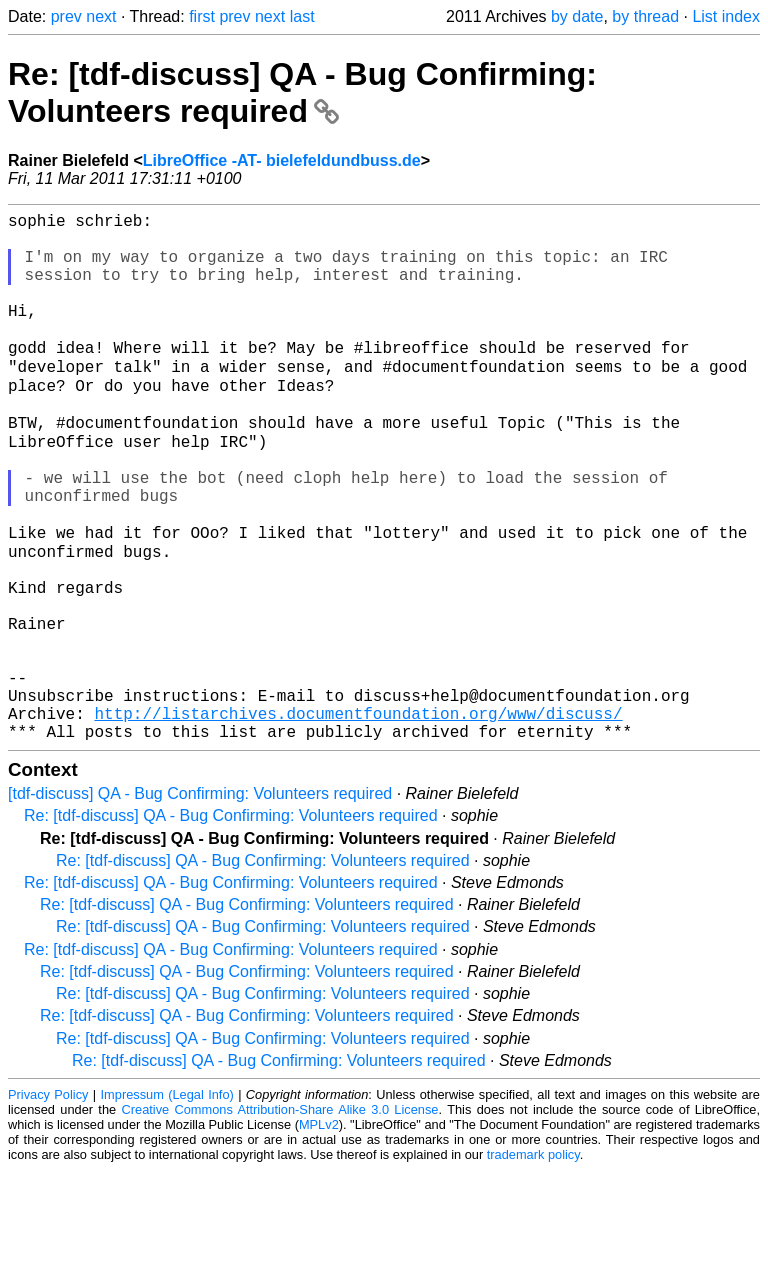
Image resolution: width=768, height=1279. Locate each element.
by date (577, 16)
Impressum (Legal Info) (167, 1203)
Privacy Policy (48, 1203)
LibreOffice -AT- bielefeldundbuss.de (282, 160)
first (202, 16)
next (101, 16)
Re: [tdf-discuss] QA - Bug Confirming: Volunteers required (302, 92)
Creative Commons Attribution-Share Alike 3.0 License (280, 1218)
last (302, 16)
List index (726, 16)
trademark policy (533, 1263)
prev (66, 16)
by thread (645, 16)
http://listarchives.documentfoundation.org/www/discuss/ (358, 818)
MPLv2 (319, 1233)
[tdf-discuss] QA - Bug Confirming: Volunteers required (200, 902)
